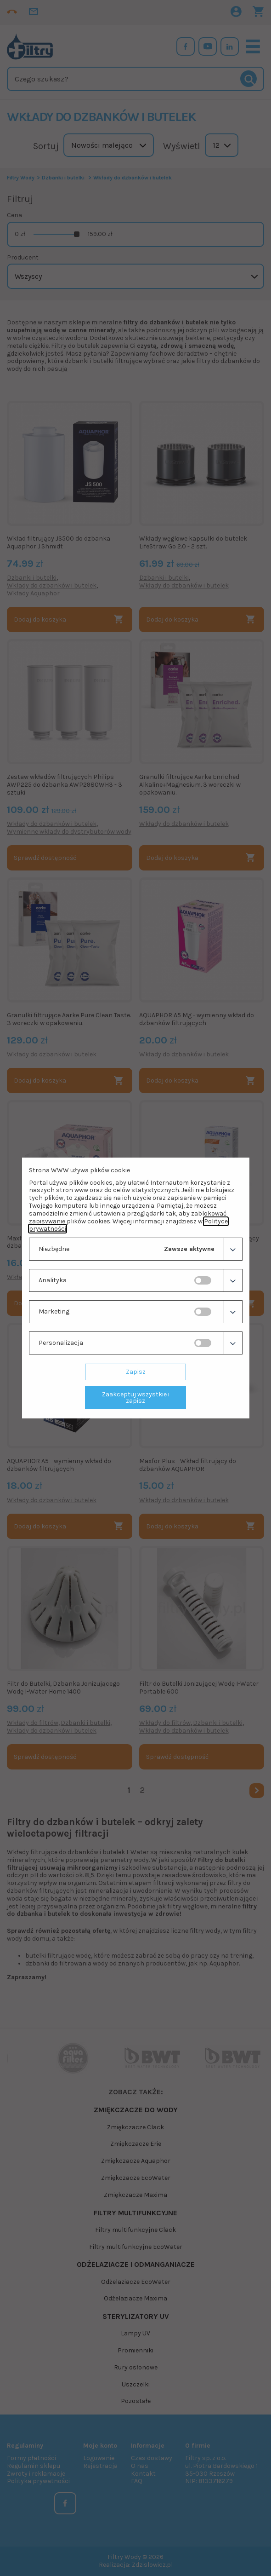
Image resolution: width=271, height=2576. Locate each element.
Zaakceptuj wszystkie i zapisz (135, 1397)
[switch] (202, 1280)
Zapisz (136, 1372)
